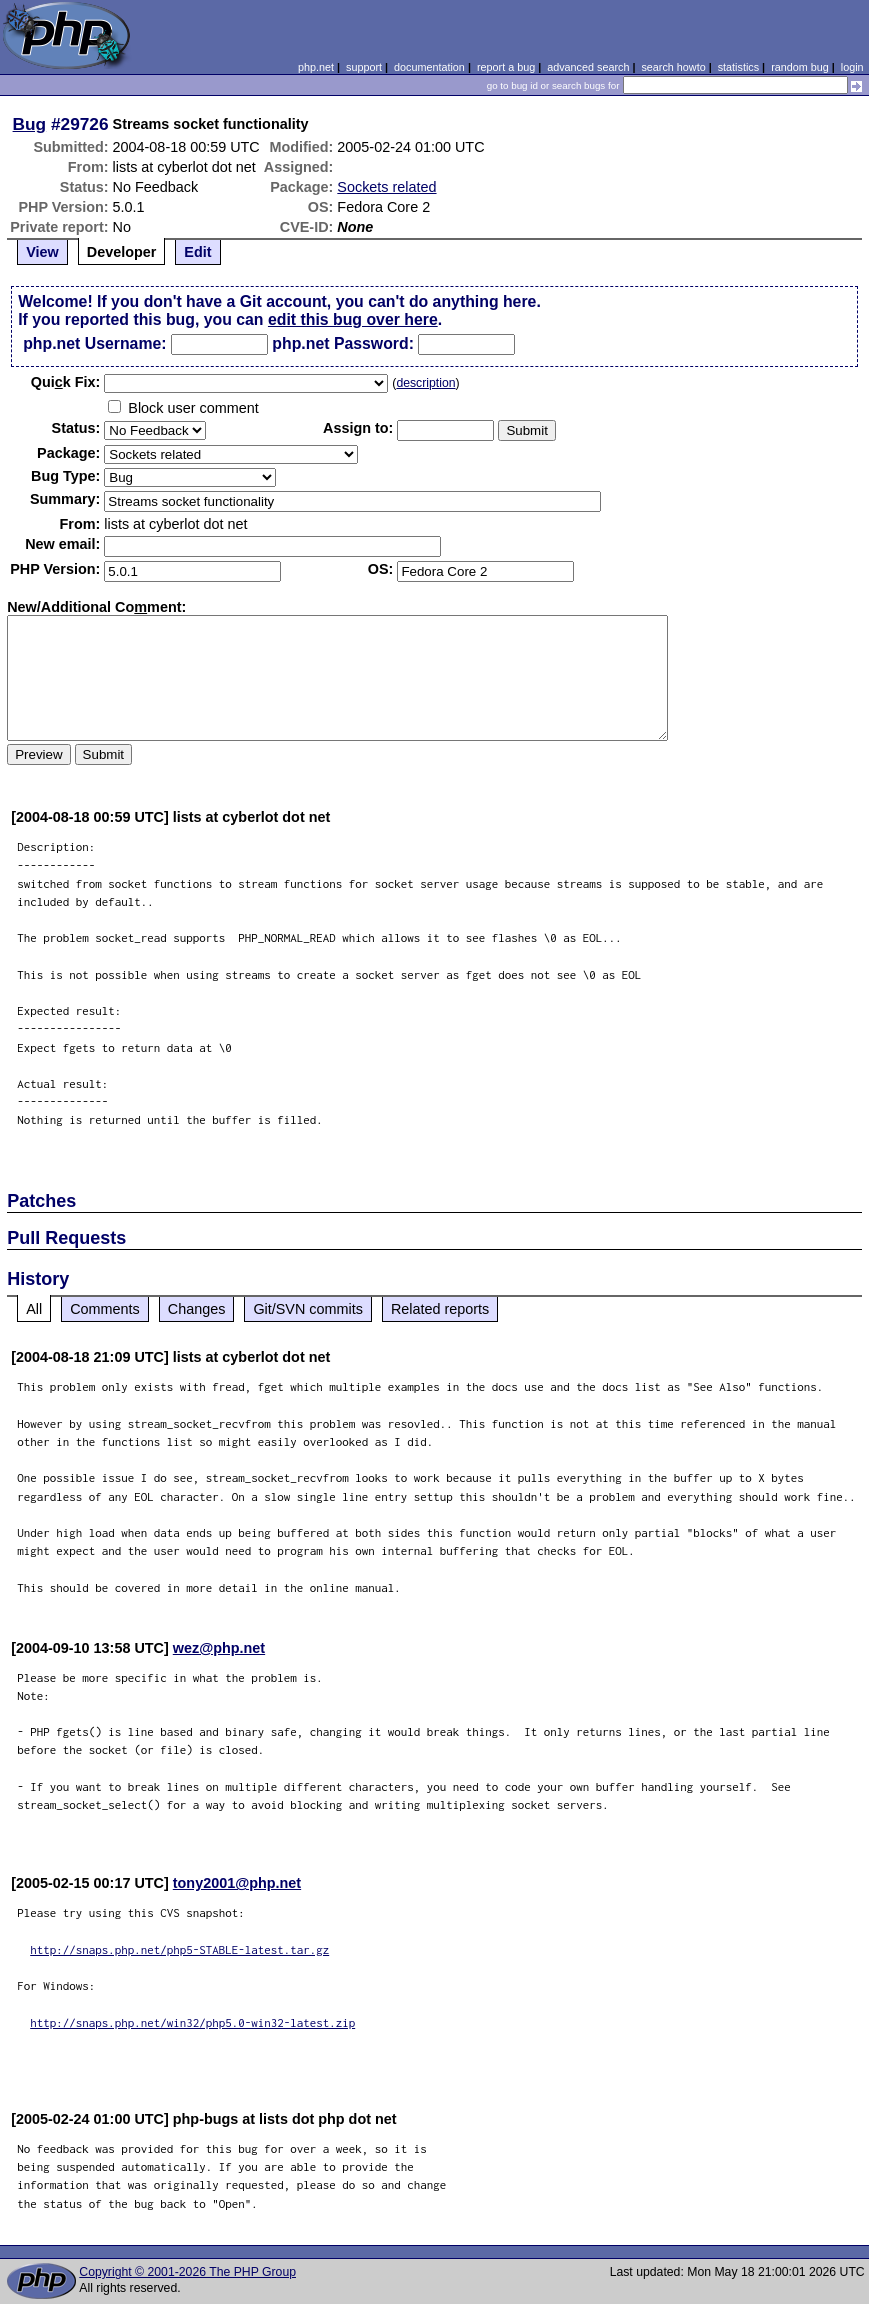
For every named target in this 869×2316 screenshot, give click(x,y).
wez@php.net (219, 1648)
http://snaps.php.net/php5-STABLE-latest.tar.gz (179, 1949)
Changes (197, 1309)
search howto (673, 67)
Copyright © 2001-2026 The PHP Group (187, 2272)
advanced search (588, 67)
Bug (30, 124)
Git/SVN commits (308, 1309)
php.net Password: (343, 343)
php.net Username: (94, 343)
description (425, 383)
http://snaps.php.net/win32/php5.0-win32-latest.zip (192, 2022)
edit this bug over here (353, 319)
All (34, 1309)
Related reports (440, 1309)
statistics (738, 67)
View (42, 252)
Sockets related (386, 187)
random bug (800, 67)
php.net (316, 67)
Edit (197, 252)
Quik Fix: (66, 382)
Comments (105, 1309)
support (364, 67)
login (852, 67)
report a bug (506, 67)
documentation (429, 67)
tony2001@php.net (237, 1883)
